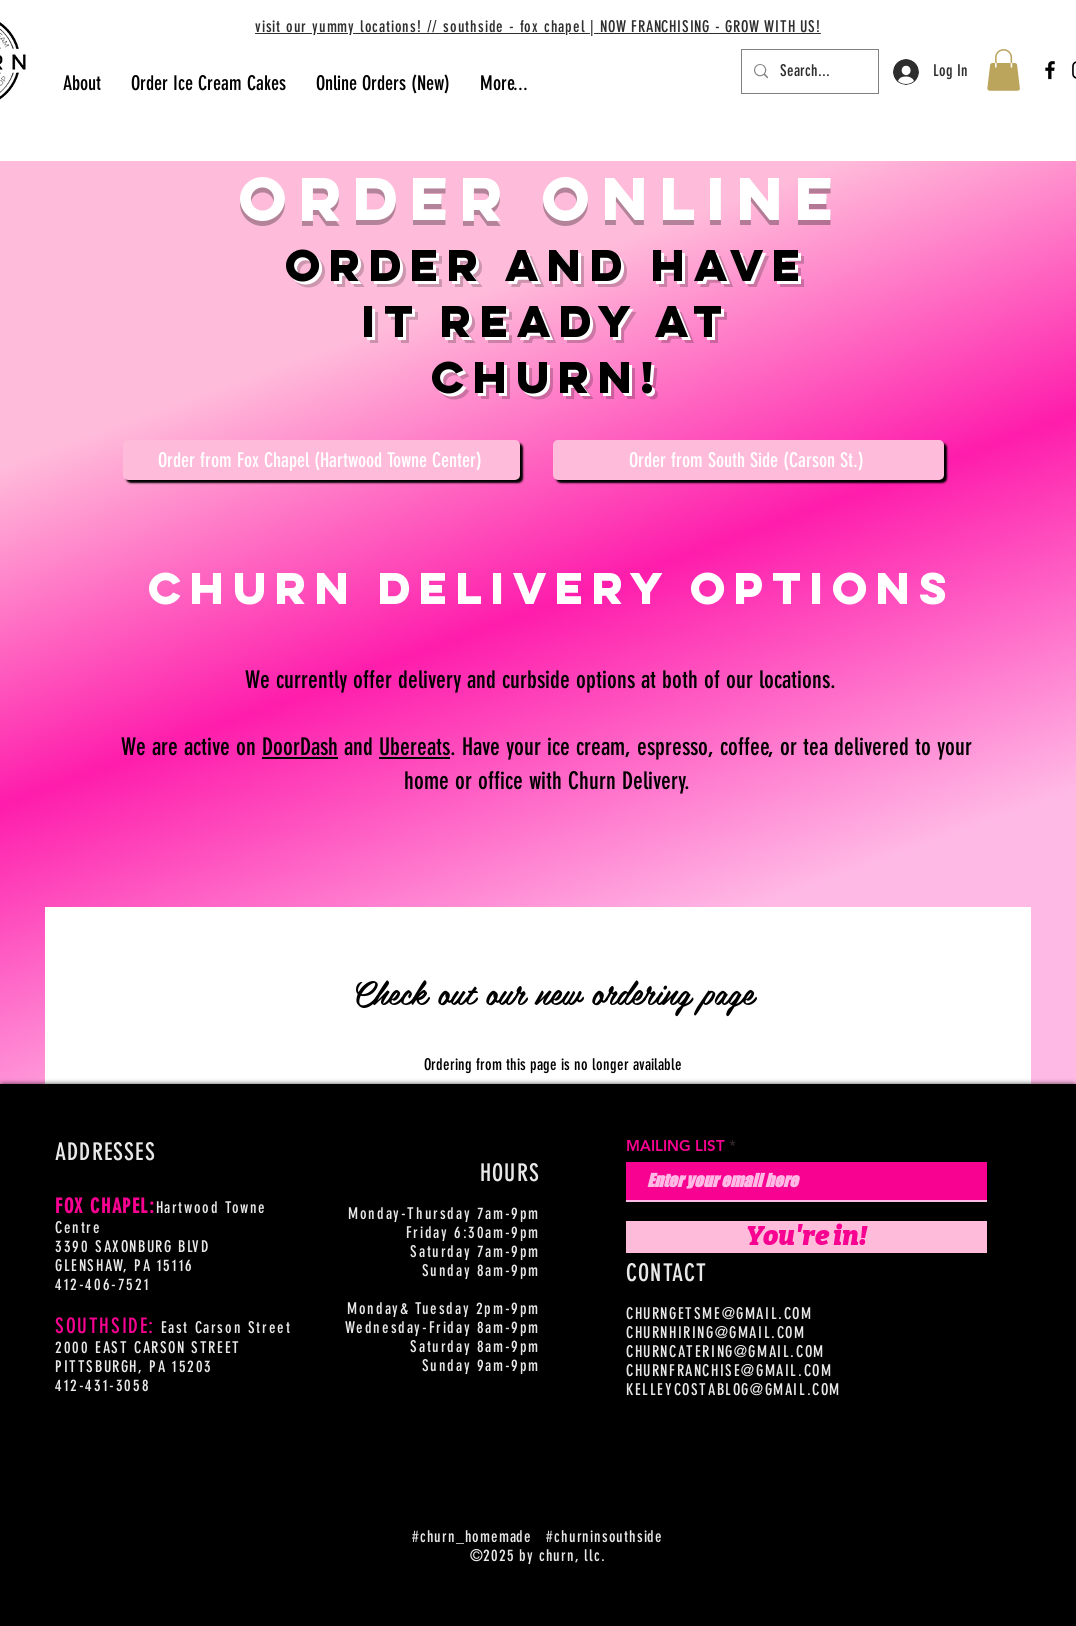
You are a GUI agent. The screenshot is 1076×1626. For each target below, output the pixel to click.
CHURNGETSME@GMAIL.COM (719, 1313)
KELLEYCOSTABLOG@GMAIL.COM (733, 1389)
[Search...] (808, 71)
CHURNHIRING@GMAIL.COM (716, 1332)
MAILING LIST (675, 1145)
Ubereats (414, 747)
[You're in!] (806, 1237)
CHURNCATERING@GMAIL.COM (725, 1351)
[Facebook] (1050, 70)
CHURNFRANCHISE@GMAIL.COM (729, 1370)
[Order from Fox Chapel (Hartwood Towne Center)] (321, 460)
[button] (1003, 70)
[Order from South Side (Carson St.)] (748, 460)
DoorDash (300, 747)
